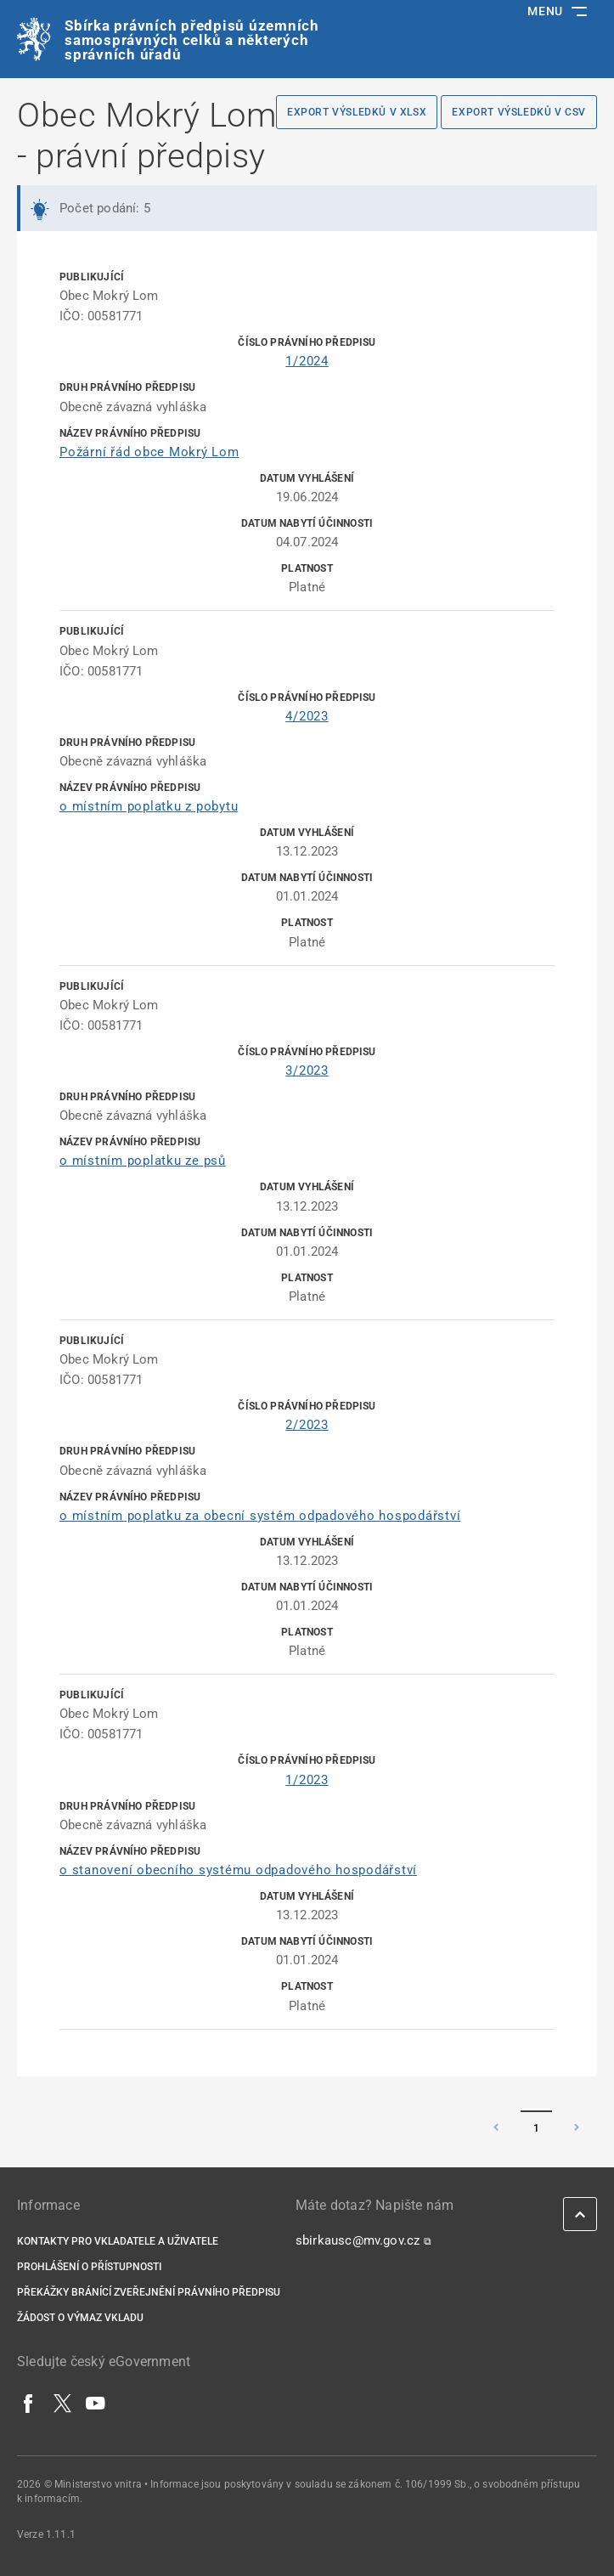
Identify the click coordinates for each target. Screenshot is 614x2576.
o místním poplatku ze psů (142, 1160)
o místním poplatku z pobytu (148, 806)
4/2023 (307, 716)
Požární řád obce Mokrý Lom (149, 452)
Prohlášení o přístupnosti (89, 2267)
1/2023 (307, 1780)
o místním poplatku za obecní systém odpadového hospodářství (259, 1515)
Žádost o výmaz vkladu (80, 2318)
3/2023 (307, 1070)
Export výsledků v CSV (519, 112)
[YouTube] (96, 2402)
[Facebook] (29, 2402)
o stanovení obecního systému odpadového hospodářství (238, 1870)
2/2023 (307, 1424)
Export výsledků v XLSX (356, 112)
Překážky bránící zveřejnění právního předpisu (148, 2292)
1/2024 (307, 361)
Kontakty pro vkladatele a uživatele (117, 2241)
